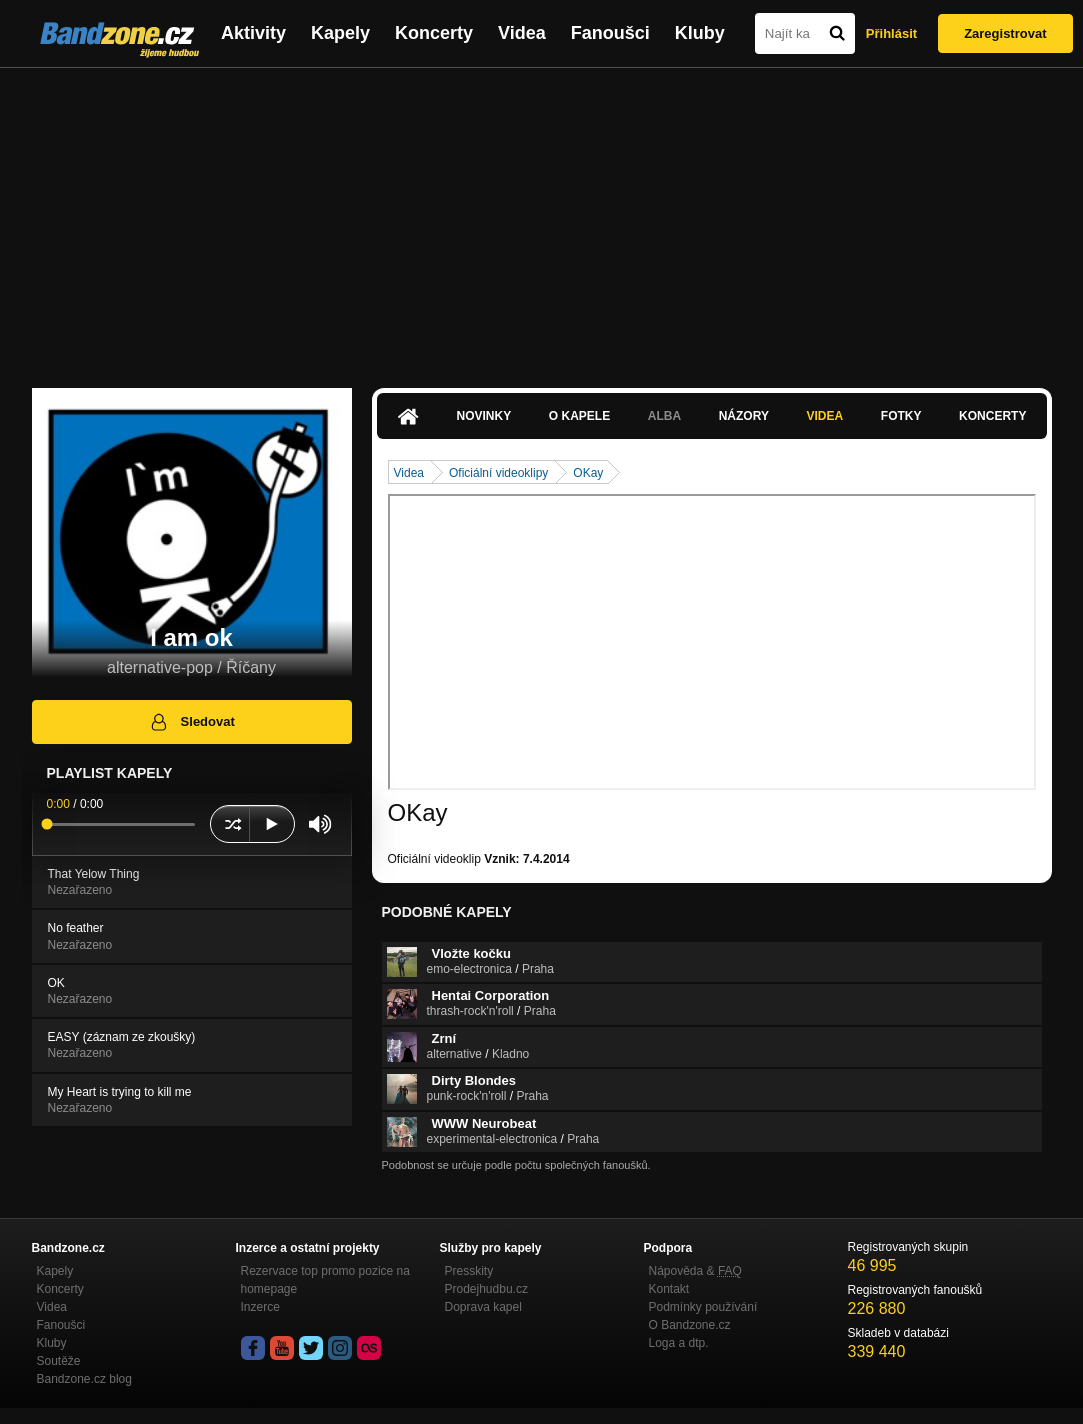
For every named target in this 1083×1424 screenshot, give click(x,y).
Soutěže (59, 1361)
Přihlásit (891, 33)
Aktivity (253, 33)
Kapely (340, 33)
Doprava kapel (483, 1307)
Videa (522, 33)
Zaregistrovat (1005, 33)
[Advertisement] (542, 218)
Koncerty (434, 33)
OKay (588, 473)
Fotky (901, 416)
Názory (744, 416)
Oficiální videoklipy (498, 473)
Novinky (484, 416)
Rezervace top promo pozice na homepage (325, 1280)
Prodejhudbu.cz (486, 1289)
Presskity (469, 1271)
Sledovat (191, 722)
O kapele (579, 416)
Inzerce (260, 1307)
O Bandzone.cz (690, 1325)
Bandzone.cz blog (84, 1379)
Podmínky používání (703, 1307)
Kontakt (669, 1289)
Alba (664, 416)
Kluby (700, 33)
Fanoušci (610, 33)
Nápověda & (695, 1271)
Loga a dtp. (679, 1343)
